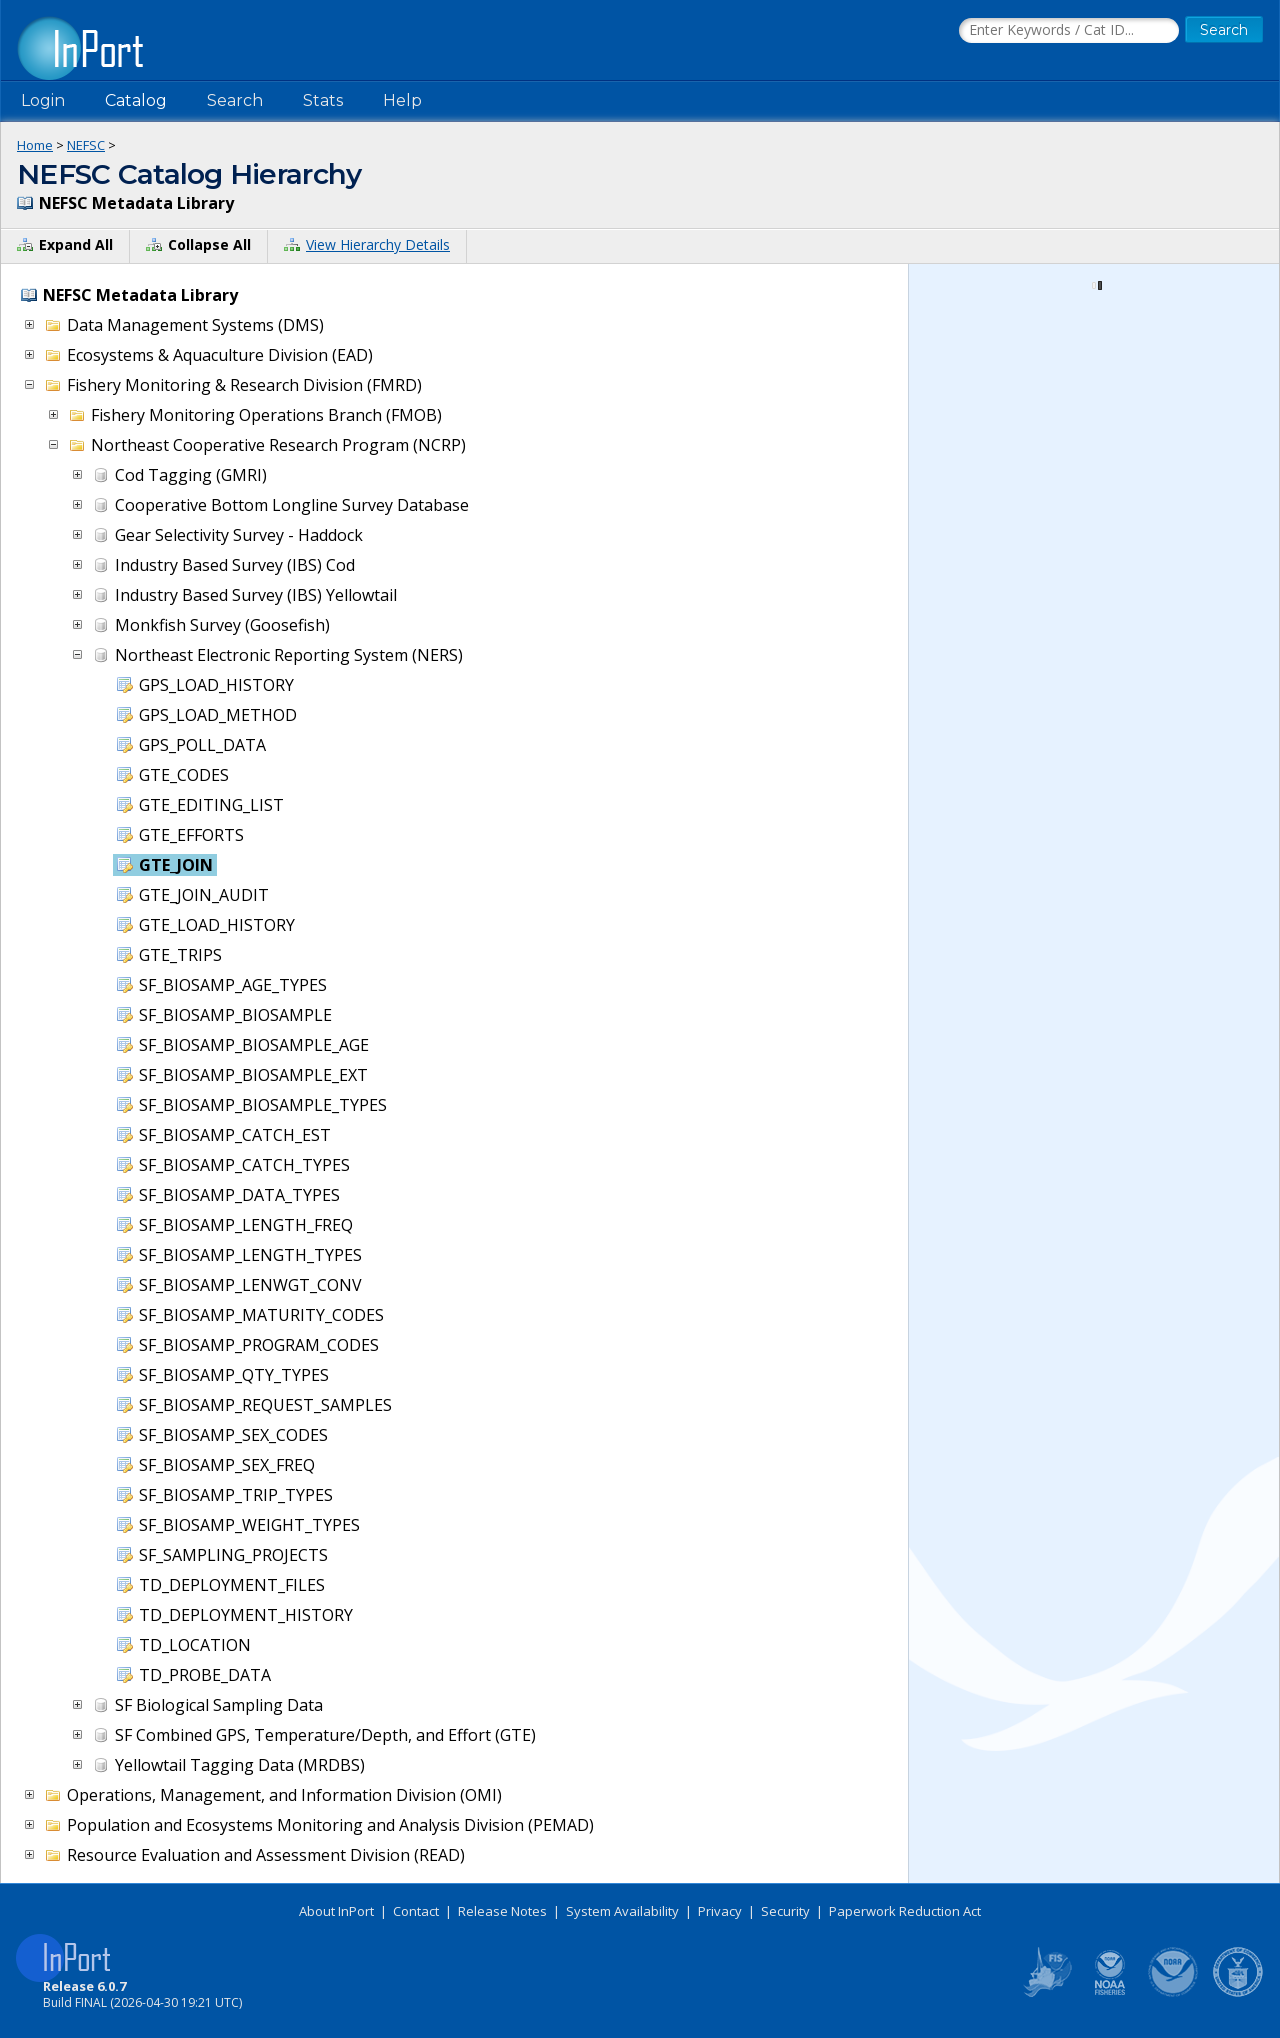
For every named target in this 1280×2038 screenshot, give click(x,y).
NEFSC (86, 145)
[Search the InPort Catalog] (1069, 31)
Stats (323, 100)
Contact (416, 1911)
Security (785, 1911)
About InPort (336, 1911)
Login (43, 100)
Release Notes (502, 1911)
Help (402, 100)
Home (35, 145)
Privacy (720, 1911)
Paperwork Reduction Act (905, 1911)
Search (235, 100)
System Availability (622, 1911)
